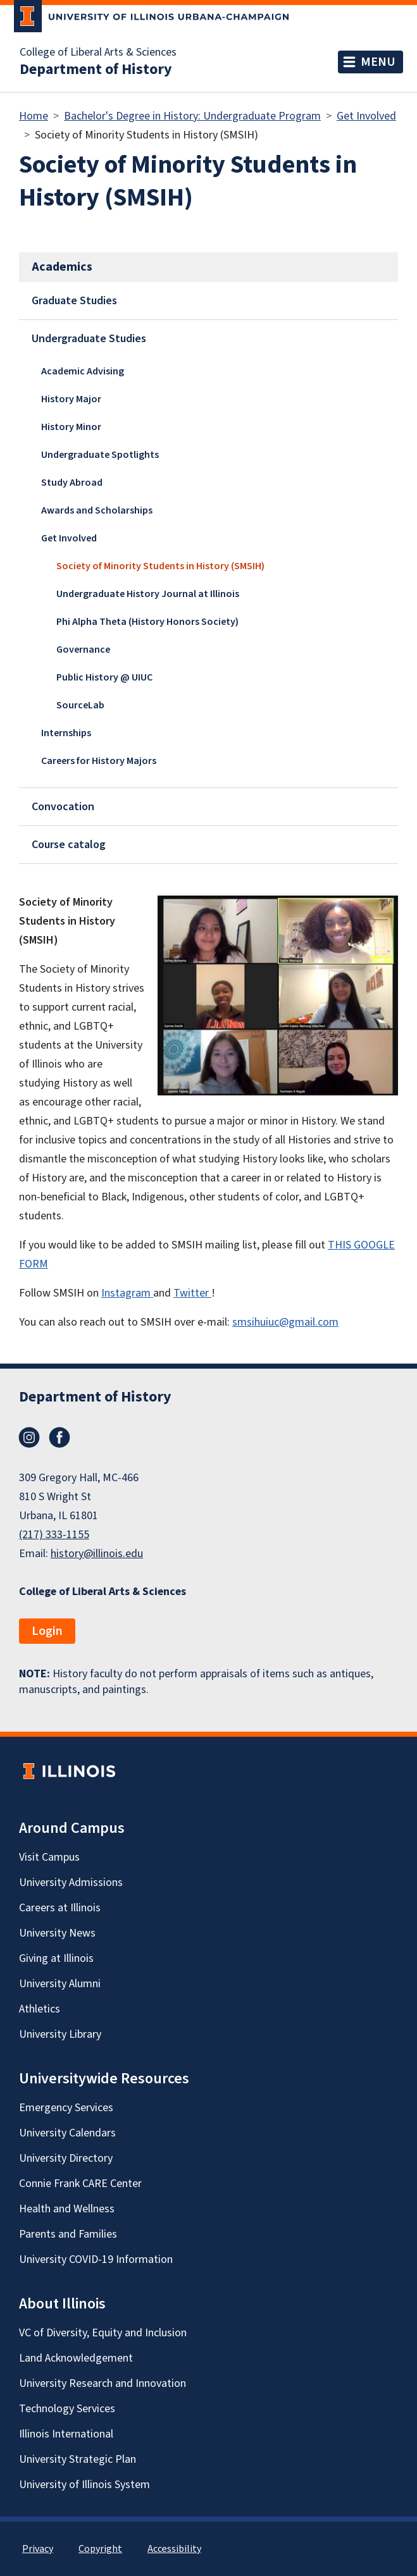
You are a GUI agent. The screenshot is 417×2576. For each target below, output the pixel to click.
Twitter (192, 1293)
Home (33, 116)
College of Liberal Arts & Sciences (98, 52)
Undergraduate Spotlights (100, 455)
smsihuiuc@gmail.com (285, 1322)
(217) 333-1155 (54, 1535)
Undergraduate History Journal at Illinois (147, 594)
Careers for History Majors (98, 761)
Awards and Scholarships (96, 510)
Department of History (96, 69)
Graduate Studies (74, 301)
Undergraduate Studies (89, 339)
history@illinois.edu (97, 1554)
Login (47, 1631)
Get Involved (366, 116)
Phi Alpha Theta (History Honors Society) (147, 622)
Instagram (127, 1293)
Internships (66, 733)
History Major (71, 399)
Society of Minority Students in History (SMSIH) (160, 566)
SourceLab (80, 705)
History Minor (71, 427)
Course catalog (69, 845)
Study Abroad (72, 483)
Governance (83, 649)
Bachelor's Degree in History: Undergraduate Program (192, 116)
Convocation (63, 807)
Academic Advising (82, 371)
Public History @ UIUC (104, 677)
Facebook (59, 1437)
